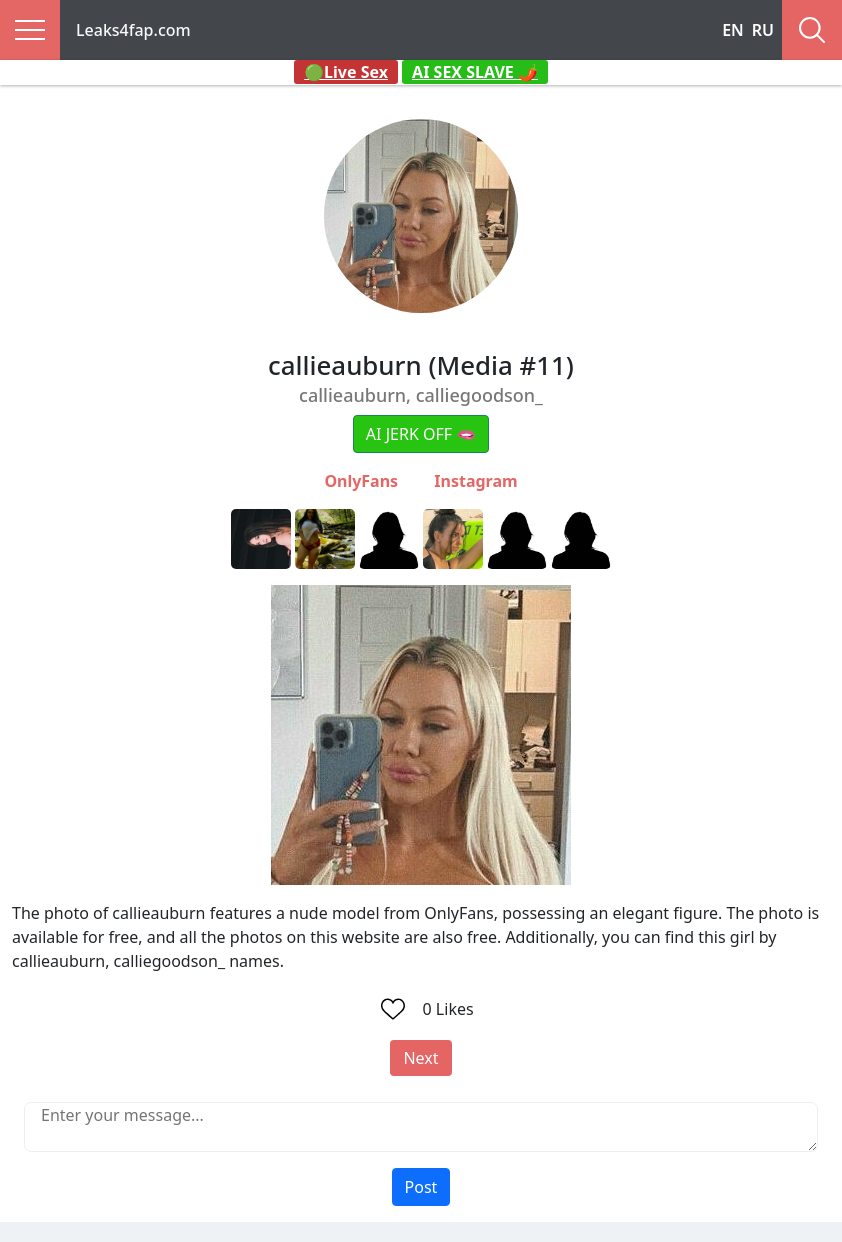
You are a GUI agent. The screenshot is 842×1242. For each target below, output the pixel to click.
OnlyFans (361, 481)
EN (733, 30)
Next (420, 1058)
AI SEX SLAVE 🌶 (475, 72)
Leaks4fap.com (133, 30)
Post (421, 1187)
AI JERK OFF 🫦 (421, 434)
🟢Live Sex (346, 72)
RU (763, 30)
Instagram (475, 481)
